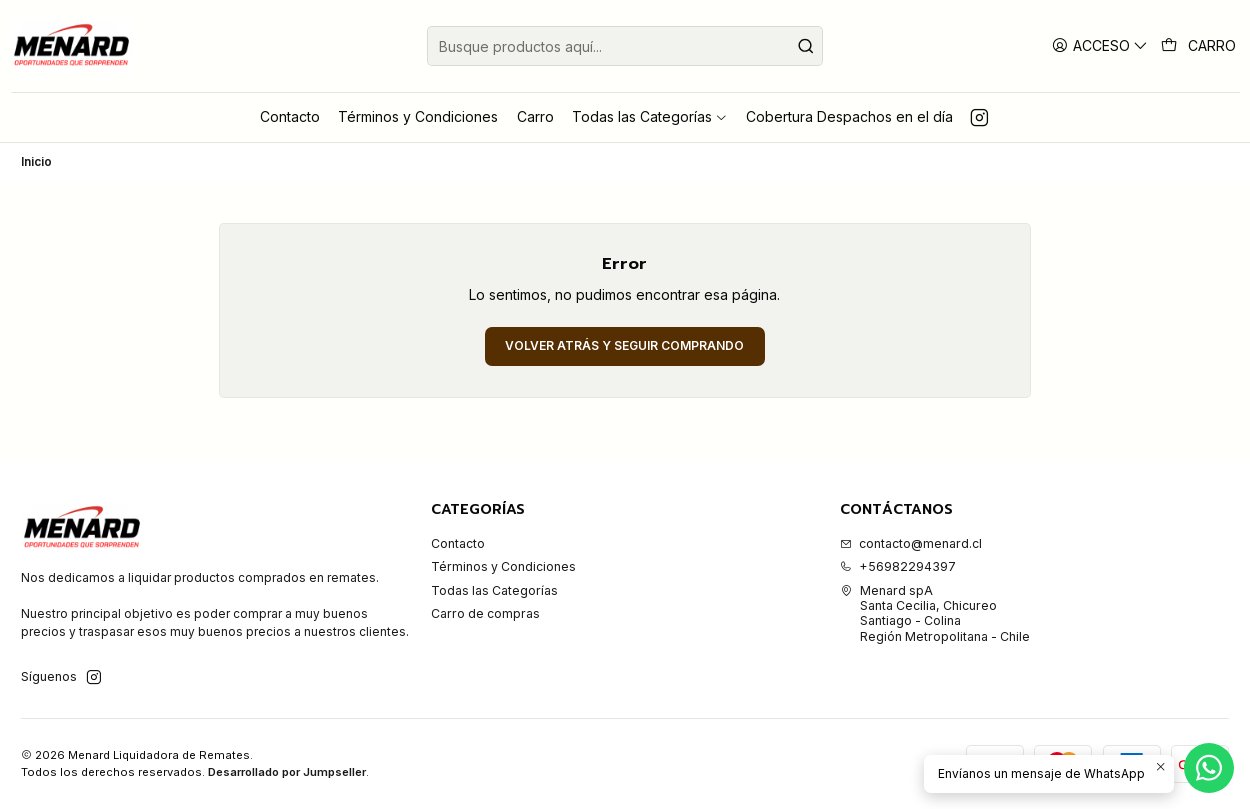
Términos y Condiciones (503, 566)
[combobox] (625, 46)
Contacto (458, 543)
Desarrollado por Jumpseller (287, 772)
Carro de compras (485, 613)
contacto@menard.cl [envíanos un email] (911, 543)
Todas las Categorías (494, 590)
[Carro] (1199, 46)
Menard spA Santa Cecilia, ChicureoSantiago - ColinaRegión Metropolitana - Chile (935, 613)
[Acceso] (1100, 45)
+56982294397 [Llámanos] (898, 566)
